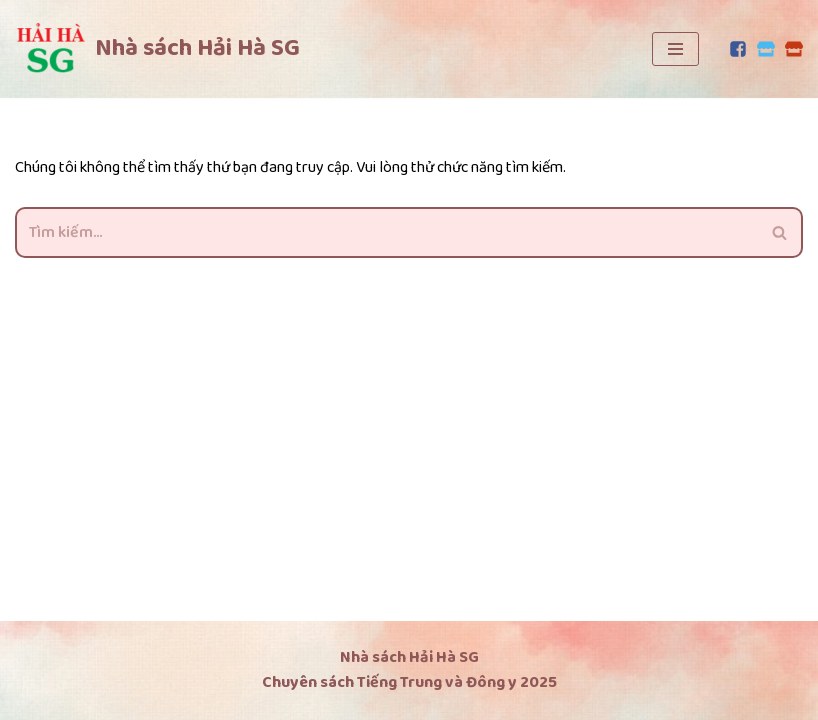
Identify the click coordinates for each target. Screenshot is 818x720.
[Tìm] (386, 232)
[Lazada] (794, 49)
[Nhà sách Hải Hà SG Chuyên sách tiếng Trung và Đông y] (157, 49)
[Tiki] (766, 49)
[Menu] (675, 49)
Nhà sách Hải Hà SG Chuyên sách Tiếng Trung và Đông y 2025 (409, 670)
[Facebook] (738, 49)
